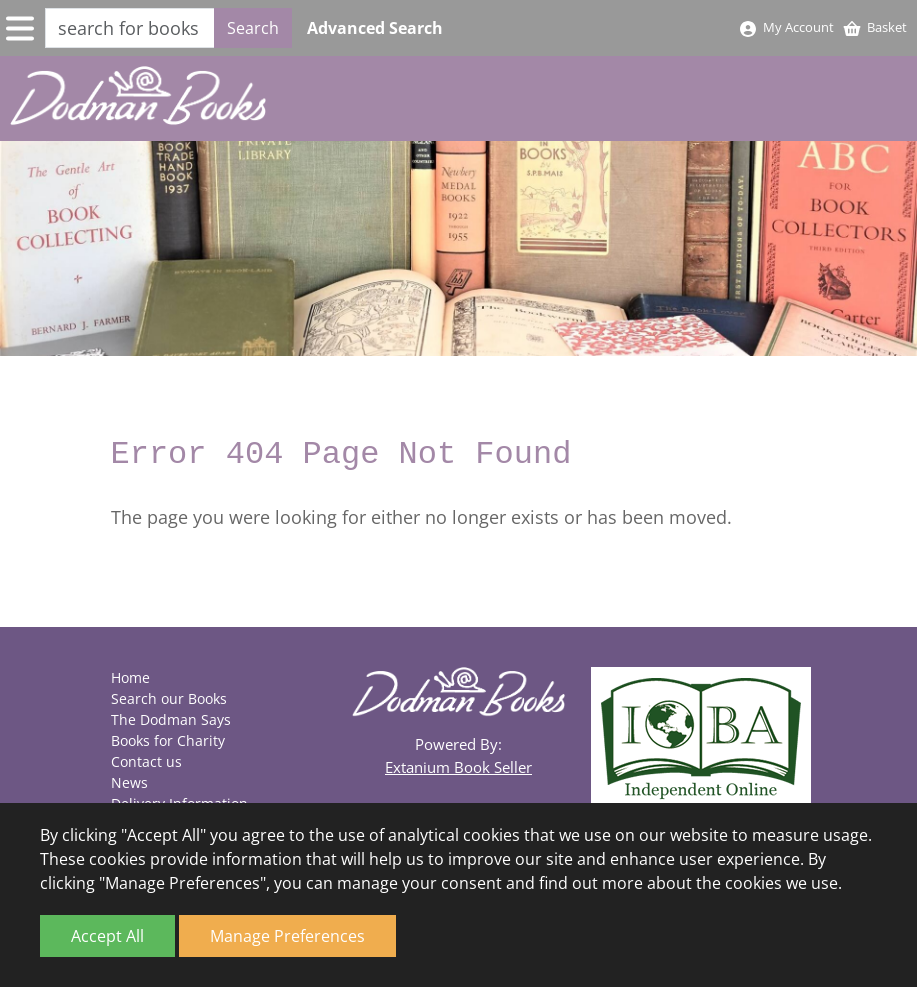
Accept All (107, 936)
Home (130, 677)
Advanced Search (375, 28)
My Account (786, 27)
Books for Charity (168, 740)
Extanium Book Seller (458, 767)
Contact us (146, 761)
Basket (874, 27)
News (129, 782)
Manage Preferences (287, 936)
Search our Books (169, 698)
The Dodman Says (171, 719)
